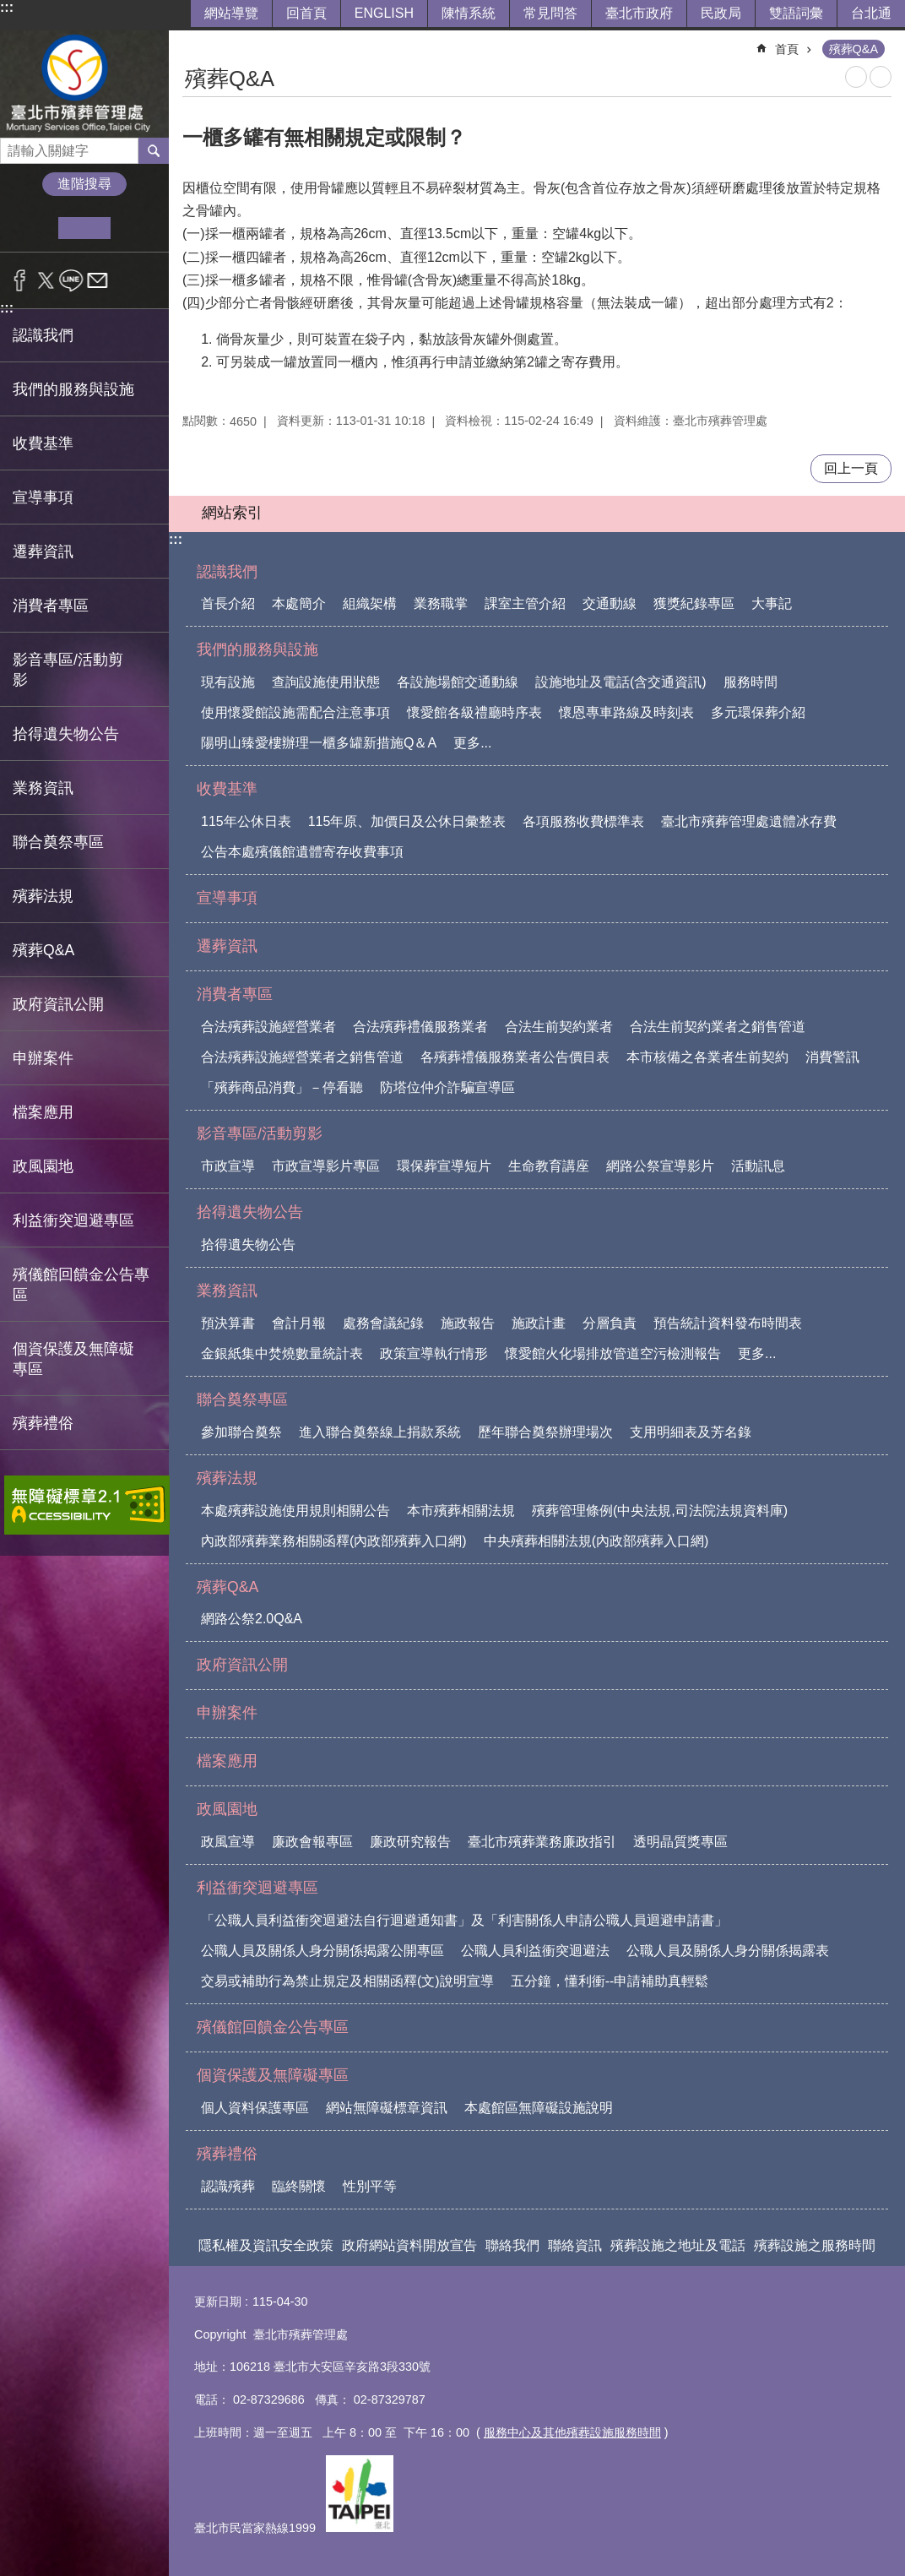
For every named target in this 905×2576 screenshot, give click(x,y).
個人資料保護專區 (255, 2107)
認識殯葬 (228, 2186)
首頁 (787, 49)
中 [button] (84, 228)
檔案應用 (43, 1112)
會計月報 (299, 1323)
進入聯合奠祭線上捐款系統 (380, 1432)
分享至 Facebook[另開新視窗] (20, 280)
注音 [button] (880, 77)
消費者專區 (235, 994)
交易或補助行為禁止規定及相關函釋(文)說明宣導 (347, 1981)
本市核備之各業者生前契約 (707, 1057)
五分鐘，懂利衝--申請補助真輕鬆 (610, 1981)
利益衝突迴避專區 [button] (73, 1220)
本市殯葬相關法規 (461, 1510)
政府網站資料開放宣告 (409, 2245)
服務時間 (750, 682)
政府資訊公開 (58, 1004)
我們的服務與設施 (257, 649)
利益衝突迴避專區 (257, 1887)
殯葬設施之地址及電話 (677, 2245)
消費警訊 (832, 1057)
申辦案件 (43, 1058)
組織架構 (370, 603)
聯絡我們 (512, 2245)
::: (7, 7)
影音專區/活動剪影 (259, 1133)
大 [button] (136, 228)
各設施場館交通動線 (457, 682)
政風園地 (227, 1809)
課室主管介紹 (525, 603)
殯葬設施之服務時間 (814, 2245)
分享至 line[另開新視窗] (71, 280)
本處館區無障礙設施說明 (538, 2107)
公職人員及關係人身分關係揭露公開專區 (322, 1950)
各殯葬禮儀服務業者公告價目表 (515, 1057)
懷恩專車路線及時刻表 (626, 712)
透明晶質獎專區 (680, 1841)
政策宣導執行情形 (434, 1353)
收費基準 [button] (43, 443)
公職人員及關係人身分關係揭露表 (727, 1950)
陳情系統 (469, 13)
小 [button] (32, 228)
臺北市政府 (639, 13)
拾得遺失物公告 (250, 1212)
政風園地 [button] (43, 1166)
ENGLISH (384, 13)
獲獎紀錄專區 (693, 603)
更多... (472, 743)
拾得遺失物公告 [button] (66, 734)
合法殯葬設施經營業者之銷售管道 (302, 1057)
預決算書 (228, 1323)
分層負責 (610, 1323)
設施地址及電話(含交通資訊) (621, 682)
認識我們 (227, 571)
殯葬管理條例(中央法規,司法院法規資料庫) (660, 1510)
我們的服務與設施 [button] (73, 389)
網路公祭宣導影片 (660, 1166)
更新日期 (217, 2301)
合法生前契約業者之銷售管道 (717, 1026)
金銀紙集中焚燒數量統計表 (282, 1353)
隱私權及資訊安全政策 (265, 2245)
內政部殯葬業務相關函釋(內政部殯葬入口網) (334, 1541)
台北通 (871, 13)
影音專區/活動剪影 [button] (68, 669)
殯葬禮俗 (227, 2153)
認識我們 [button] (43, 335)
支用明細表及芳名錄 (690, 1432)
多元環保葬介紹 (758, 712)
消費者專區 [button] (51, 605)
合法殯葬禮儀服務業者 (420, 1026)
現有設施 (228, 682)
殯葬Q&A (853, 49)
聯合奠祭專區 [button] (58, 842)
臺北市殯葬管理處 (84, 84)
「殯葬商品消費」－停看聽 (282, 1087)
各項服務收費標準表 (583, 821)
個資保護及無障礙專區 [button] (73, 1359)
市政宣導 (228, 1166)
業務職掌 (441, 603)
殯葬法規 (227, 1478)
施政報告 (468, 1323)
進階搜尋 (84, 184)
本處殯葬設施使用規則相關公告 (295, 1510)
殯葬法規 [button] (43, 896)
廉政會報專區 (312, 1841)
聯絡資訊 (575, 2245)
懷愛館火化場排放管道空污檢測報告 (613, 1353)
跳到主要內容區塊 (8, 8)
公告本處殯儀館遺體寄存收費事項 (302, 852)
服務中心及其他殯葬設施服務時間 (572, 2432)
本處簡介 (299, 603)
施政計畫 (539, 1323)
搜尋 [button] (153, 150)
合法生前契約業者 (559, 1026)
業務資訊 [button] (43, 788)
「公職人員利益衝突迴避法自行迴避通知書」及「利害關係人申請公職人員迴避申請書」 (464, 1920)
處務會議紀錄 (383, 1323)
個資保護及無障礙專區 (273, 2075)
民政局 (721, 13)
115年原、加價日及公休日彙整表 (407, 821)
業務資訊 (227, 1290)
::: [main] (193, 42)
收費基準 (227, 788)
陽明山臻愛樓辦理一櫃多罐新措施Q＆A (318, 743)
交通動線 (610, 603)
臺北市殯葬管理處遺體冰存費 (749, 821)
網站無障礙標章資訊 (386, 2107)
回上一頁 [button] (851, 468)
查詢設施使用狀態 (326, 682)
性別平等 (370, 2186)
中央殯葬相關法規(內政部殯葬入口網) (596, 1541)
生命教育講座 (548, 1166)
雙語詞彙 (796, 13)
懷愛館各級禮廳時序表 (474, 712)
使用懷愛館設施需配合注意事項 (295, 712)
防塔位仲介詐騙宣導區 (447, 1087)
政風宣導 (228, 1841)
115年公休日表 (246, 821)
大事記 (771, 603)
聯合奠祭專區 (242, 1399)
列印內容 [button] (856, 77)
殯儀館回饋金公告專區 (81, 1284)
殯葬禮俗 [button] (43, 1423)
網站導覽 (231, 13)
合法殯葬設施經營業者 (268, 1026)
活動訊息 (758, 1166)
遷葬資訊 (43, 551)
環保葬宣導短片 (444, 1166)
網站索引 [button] (232, 512)
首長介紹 (228, 603)
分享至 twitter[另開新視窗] (46, 280)
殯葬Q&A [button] (43, 950)
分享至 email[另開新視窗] (97, 280)
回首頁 (306, 13)
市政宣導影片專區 (326, 1166)
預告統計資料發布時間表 (727, 1323)
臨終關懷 (299, 2186)
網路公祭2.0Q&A (251, 1618)
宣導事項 (43, 497)
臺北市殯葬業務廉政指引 (542, 1841)
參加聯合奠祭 (241, 1432)
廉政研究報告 (410, 1841)
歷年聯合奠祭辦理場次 (545, 1432)
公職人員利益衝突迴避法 (535, 1950)
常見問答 (550, 13)
